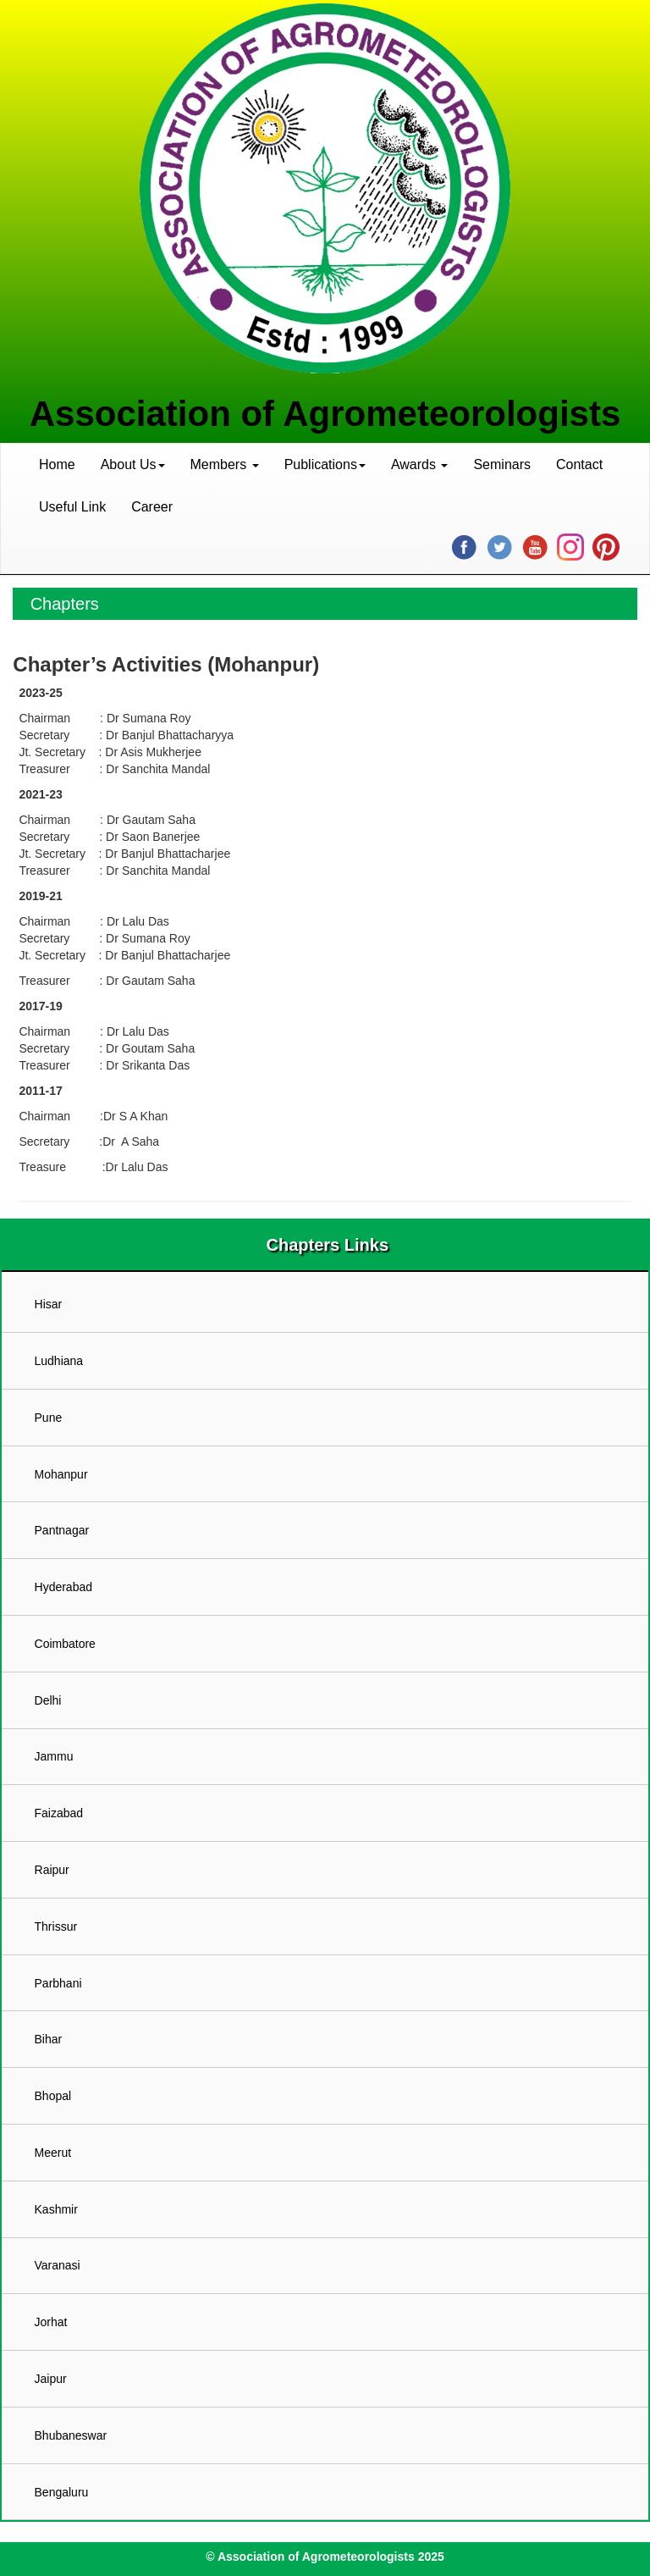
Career (152, 507)
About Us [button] (133, 464)
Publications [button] (325, 464)
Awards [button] (420, 464)
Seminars (502, 464)
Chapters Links (325, 1244)
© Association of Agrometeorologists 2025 (325, 2556)
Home (57, 464)
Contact (579, 464)
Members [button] (224, 464)
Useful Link (72, 507)
